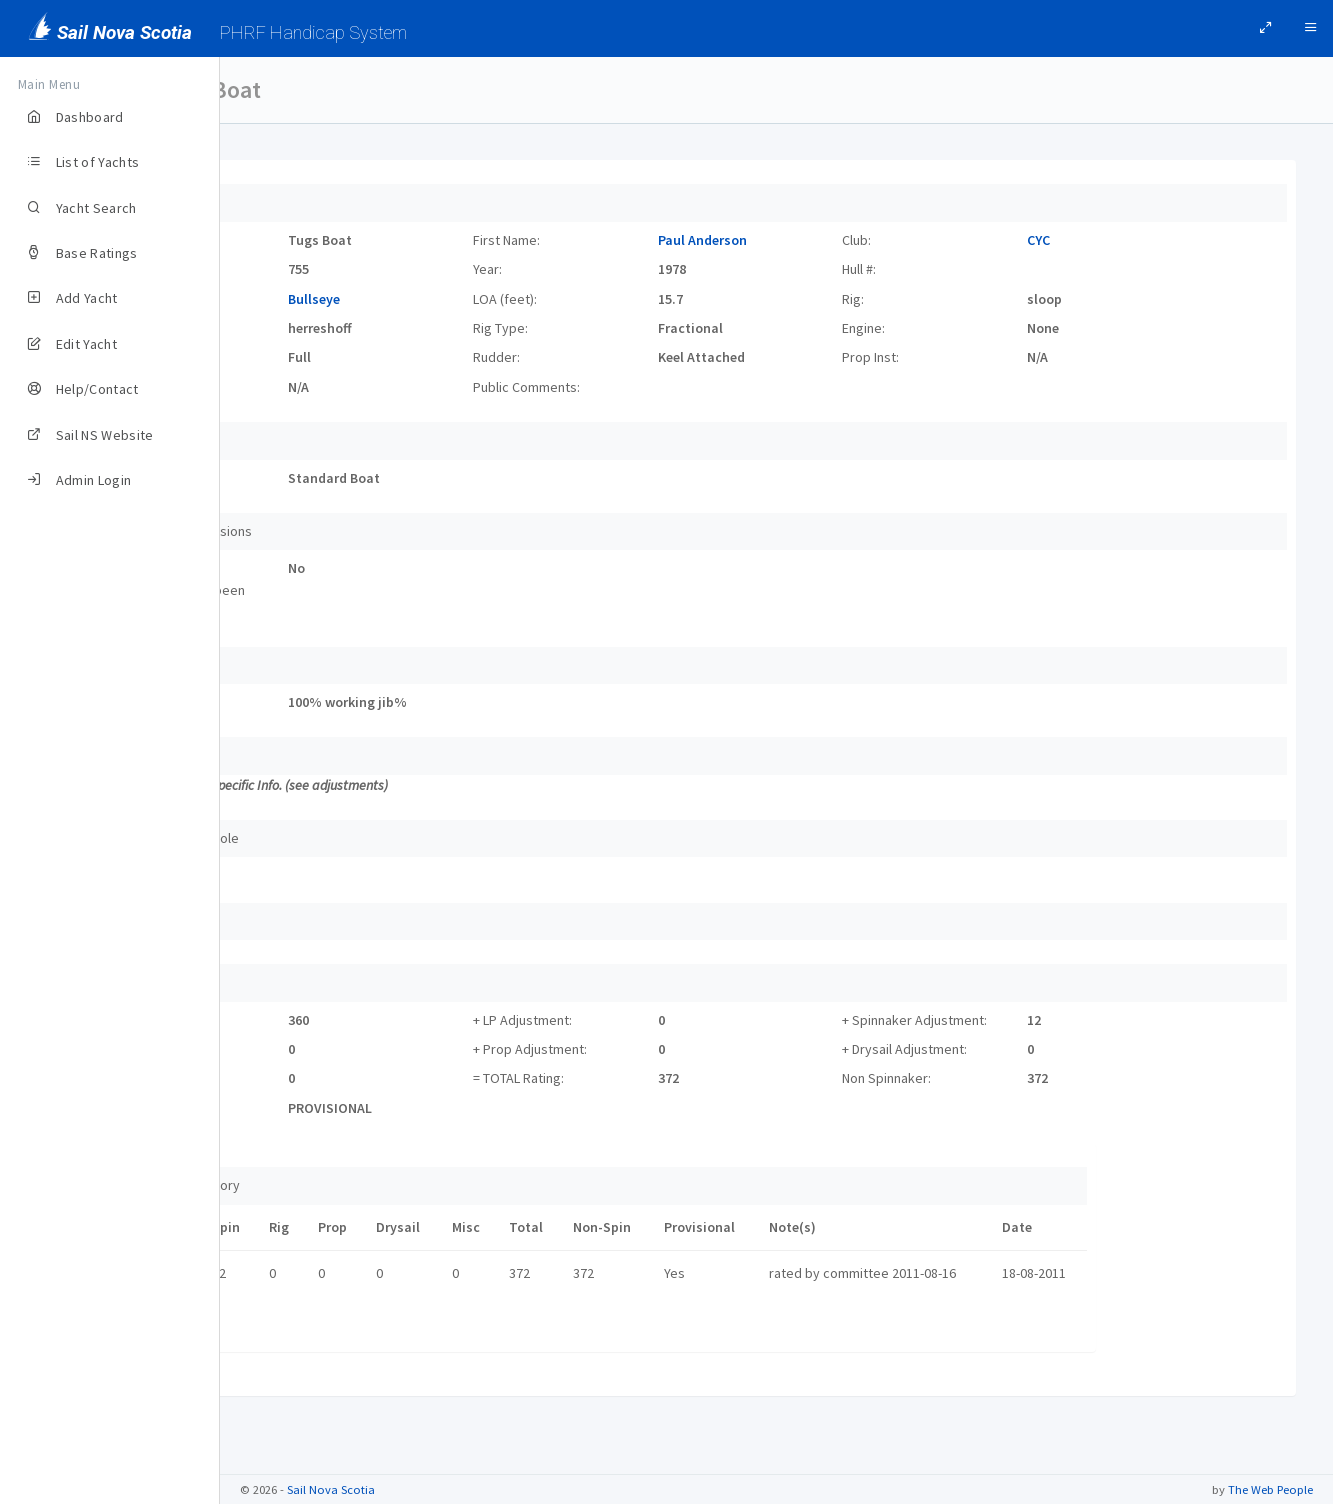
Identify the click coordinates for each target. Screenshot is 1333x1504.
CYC (1065, 240)
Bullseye (449, 299)
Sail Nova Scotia (331, 1489)
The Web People (1270, 1489)
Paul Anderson (782, 240)
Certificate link (306, 1328)
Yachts (272, 90)
